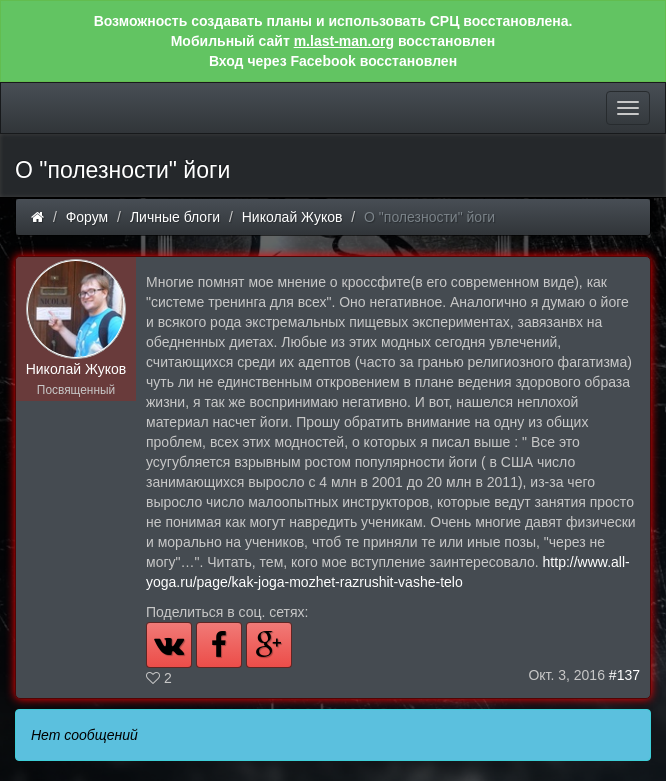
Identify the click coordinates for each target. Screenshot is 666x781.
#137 (624, 675)
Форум (87, 217)
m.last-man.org (344, 41)
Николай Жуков (292, 217)
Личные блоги (175, 217)
